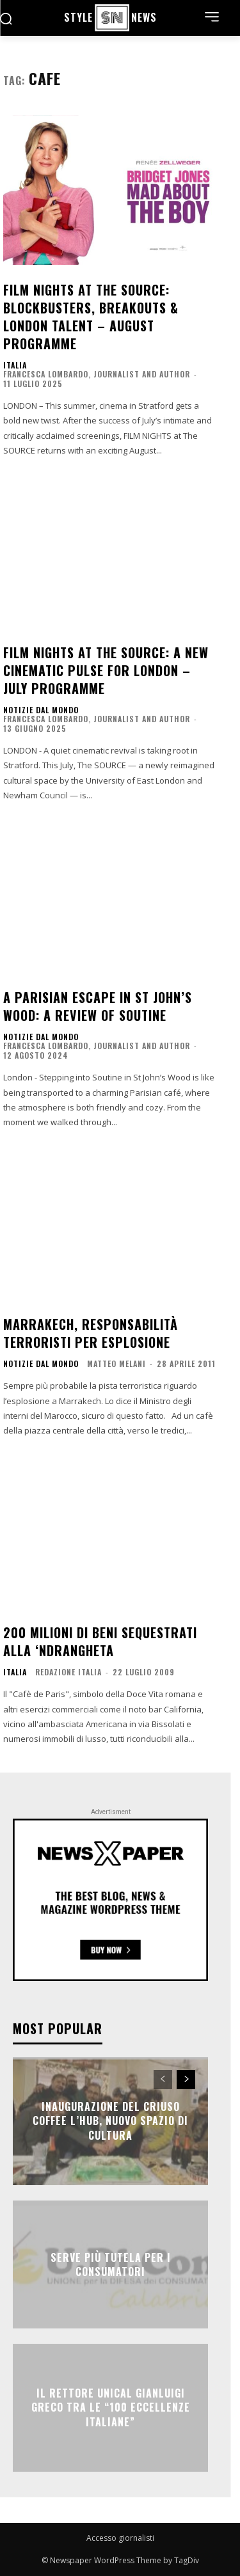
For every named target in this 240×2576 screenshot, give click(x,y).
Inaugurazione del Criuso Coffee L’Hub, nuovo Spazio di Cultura (110, 2121)
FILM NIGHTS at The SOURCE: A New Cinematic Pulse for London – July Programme (106, 670)
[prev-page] (163, 2079)
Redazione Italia (68, 1671)
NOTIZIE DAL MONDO (41, 710)
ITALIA (15, 365)
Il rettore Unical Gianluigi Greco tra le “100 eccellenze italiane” (110, 2407)
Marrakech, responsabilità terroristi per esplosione (90, 1333)
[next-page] (186, 2079)
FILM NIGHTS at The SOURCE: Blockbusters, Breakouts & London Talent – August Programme (91, 316)
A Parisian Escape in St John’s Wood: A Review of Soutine (97, 1006)
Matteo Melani (116, 1363)
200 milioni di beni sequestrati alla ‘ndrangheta (100, 1641)
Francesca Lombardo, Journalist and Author (96, 373)
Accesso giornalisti (120, 2538)
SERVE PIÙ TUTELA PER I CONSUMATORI (111, 2264)
